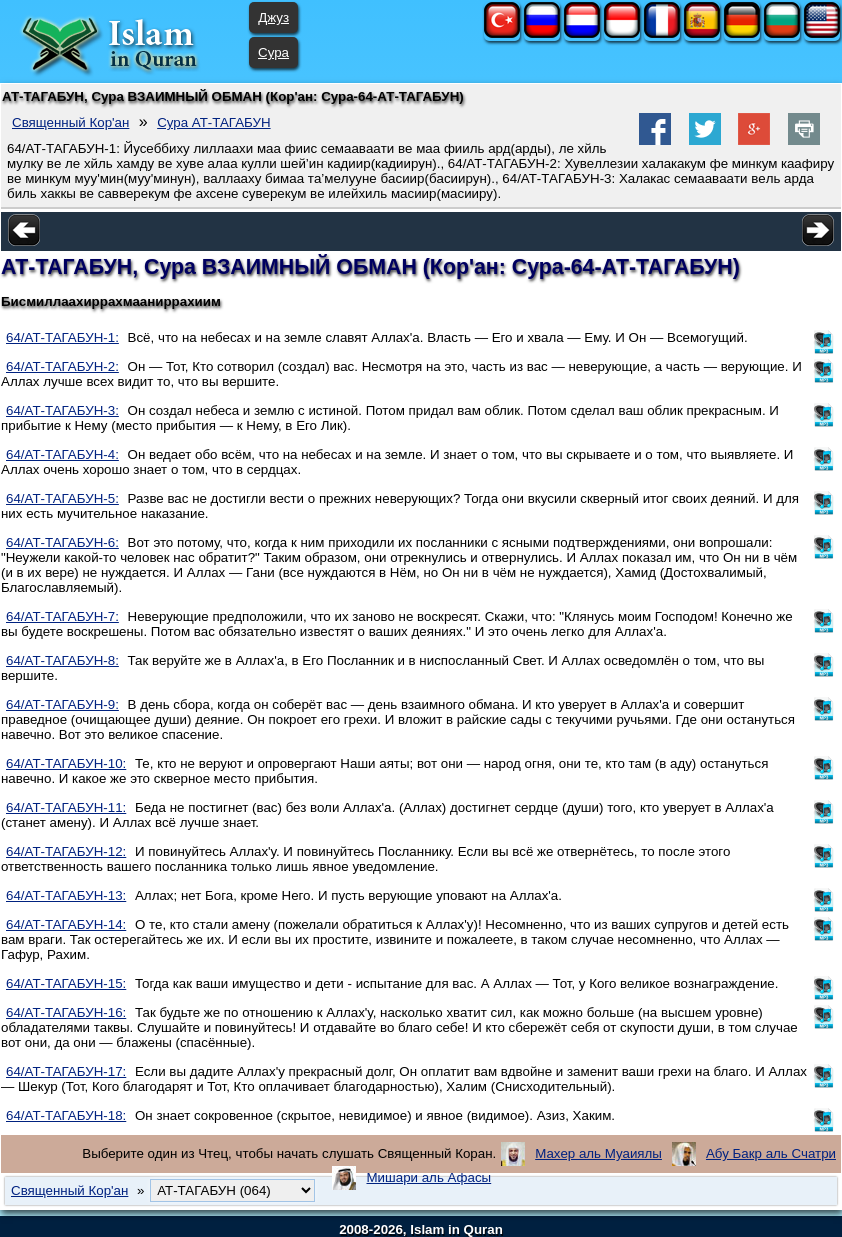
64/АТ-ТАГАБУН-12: (66, 851)
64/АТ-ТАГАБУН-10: (66, 763)
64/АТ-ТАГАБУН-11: (66, 807)
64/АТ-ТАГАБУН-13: (66, 895)
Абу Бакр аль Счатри (771, 1153)
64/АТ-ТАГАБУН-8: (62, 660)
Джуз (273, 17)
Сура (273, 52)
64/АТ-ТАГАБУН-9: (62, 704)
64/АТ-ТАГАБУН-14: (66, 924)
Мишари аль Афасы (428, 1177)
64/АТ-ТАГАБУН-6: (62, 542)
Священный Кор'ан (70, 122)
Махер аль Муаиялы (598, 1153)
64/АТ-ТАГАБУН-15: (66, 983)
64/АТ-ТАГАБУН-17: (66, 1071)
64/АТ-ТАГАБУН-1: (62, 337)
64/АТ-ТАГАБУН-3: (62, 410)
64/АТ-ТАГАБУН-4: (62, 454)
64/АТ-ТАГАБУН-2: (62, 366)
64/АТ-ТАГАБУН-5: (62, 498)
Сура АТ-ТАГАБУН (213, 122)
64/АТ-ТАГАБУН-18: (66, 1115)
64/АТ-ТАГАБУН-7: (62, 616)
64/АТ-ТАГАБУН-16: (66, 1012)
